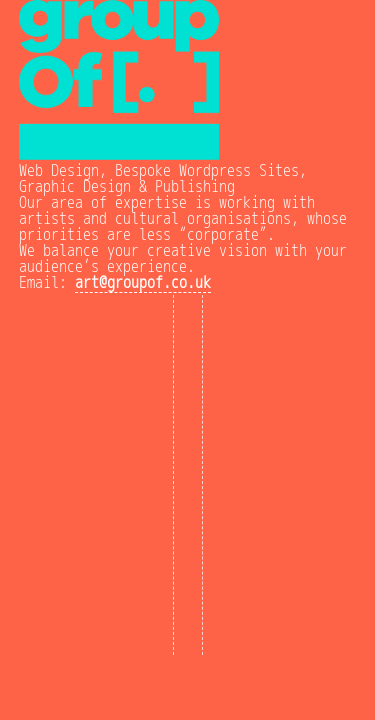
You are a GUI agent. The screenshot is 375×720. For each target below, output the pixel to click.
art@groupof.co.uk (143, 283)
